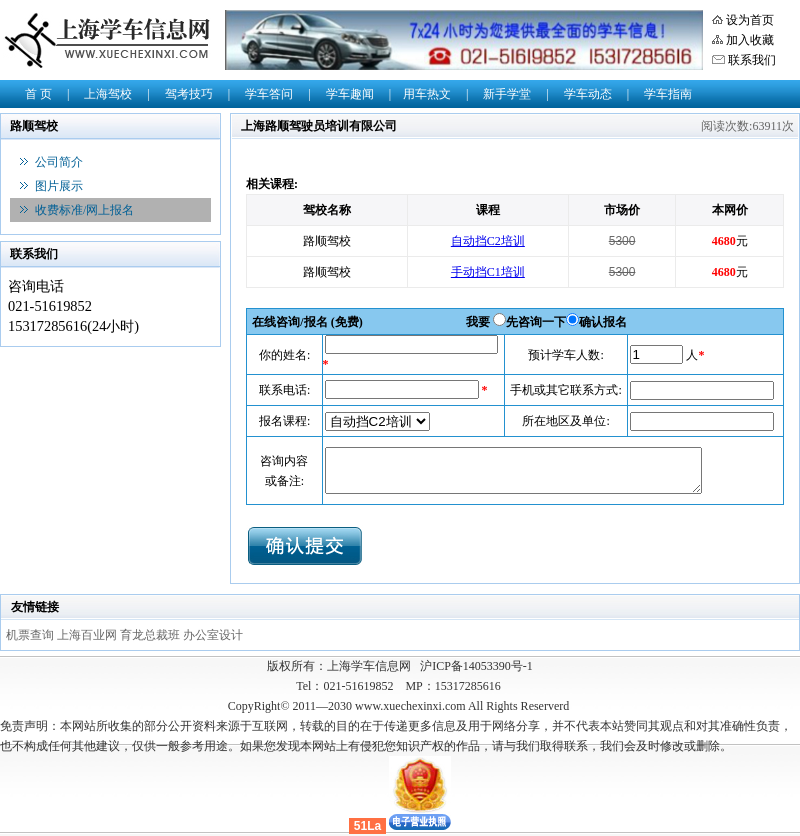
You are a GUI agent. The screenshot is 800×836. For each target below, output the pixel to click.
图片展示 (59, 186)
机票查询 (31, 635)
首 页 (38, 94)
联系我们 (752, 60)
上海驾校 (108, 94)
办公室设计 (213, 635)
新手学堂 (507, 94)
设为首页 (750, 20)
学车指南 (668, 94)
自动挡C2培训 (488, 241)
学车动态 (588, 94)
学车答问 (269, 94)
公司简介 (59, 162)
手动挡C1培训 (488, 272)
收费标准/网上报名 (84, 210)
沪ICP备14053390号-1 (476, 666)
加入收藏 (750, 40)
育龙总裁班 (151, 635)
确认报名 (603, 322)
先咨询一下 (536, 322)
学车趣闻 (350, 94)
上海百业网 (88, 635)
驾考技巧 (189, 94)
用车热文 (427, 94)
